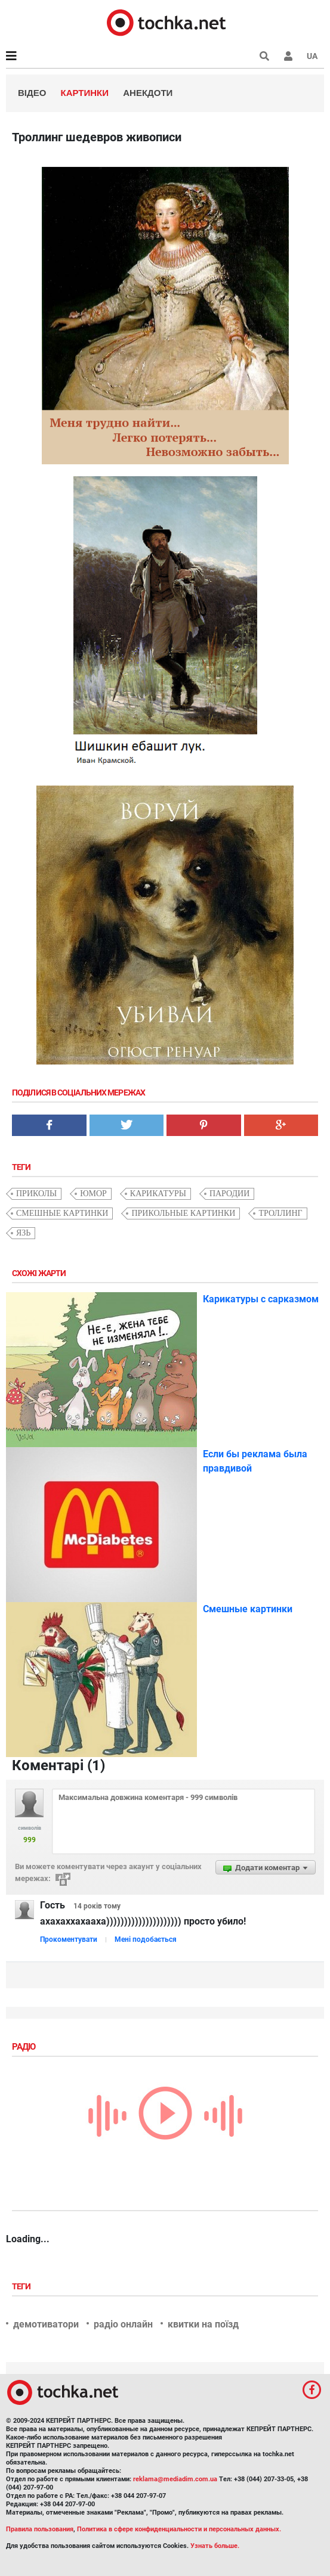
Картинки (85, 93)
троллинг (280, 1213)
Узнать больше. (214, 2546)
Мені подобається (146, 1939)
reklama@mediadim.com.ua (175, 2479)
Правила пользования (39, 2529)
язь (23, 1232)
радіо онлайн (123, 2324)
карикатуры (158, 1193)
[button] (288, 56)
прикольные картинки (183, 1213)
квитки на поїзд (203, 2324)
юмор (93, 1193)
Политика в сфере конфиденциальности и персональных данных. (179, 2529)
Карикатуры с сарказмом (261, 1299)
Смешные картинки (247, 1609)
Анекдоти (147, 93)
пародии (229, 1193)
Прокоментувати (68, 1939)
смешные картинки (62, 1213)
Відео (32, 93)
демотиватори (46, 2324)
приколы (36, 1193)
